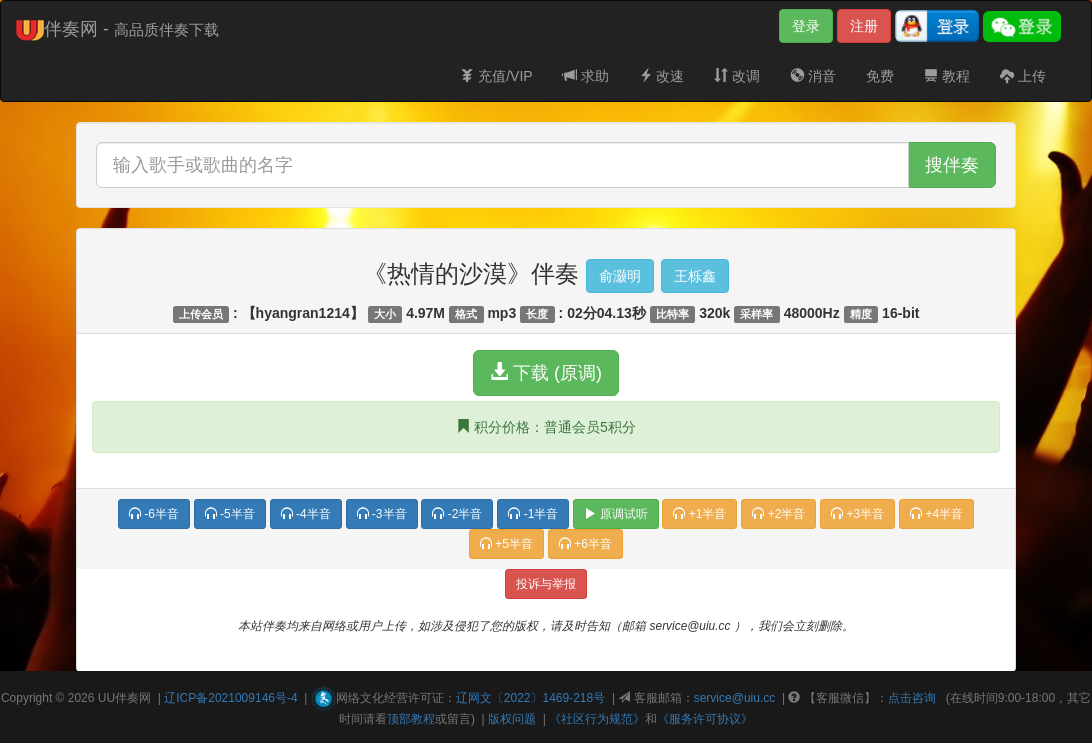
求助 (586, 76)
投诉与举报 (546, 584)
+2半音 (778, 514)
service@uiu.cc (735, 698)
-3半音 (382, 514)
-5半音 (230, 514)
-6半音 (154, 514)
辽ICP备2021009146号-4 (230, 698)
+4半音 (936, 514)
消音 (813, 76)
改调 (737, 76)
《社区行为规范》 (597, 719)
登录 (806, 26)
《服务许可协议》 (705, 719)
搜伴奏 (952, 165)
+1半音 (699, 514)
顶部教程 (411, 719)
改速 (662, 76)
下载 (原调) (546, 372)
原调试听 (615, 514)
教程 (947, 76)
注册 (864, 26)
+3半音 (857, 514)
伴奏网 (133, 698)
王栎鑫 (695, 276)
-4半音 (306, 514)
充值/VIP (496, 76)
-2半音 (457, 514)
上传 (1023, 76)
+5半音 (506, 544)
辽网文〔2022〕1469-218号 (530, 698)
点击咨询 (912, 698)
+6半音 (585, 544)
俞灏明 (620, 276)
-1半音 (533, 514)
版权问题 (512, 719)
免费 (880, 76)
